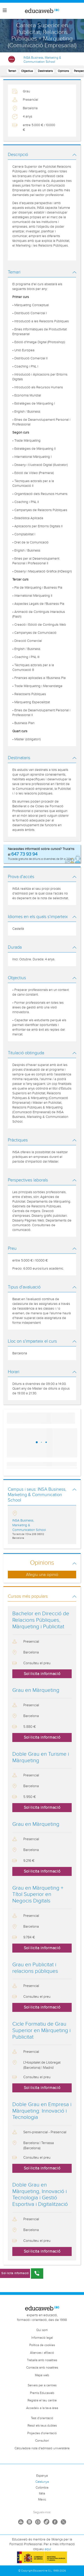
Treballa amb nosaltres (42, 2360)
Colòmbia (42, 2487)
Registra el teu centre (42, 2400)
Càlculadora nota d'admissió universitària (42, 2448)
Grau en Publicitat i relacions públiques (35, 1968)
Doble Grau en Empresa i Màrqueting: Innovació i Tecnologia (41, 2111)
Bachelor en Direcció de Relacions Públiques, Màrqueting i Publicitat (40, 1620)
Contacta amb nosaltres (42, 2367)
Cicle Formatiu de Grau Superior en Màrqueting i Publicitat (41, 2030)
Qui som (42, 2330)
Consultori (42, 2441)
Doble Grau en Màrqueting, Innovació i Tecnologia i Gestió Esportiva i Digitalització (40, 2194)
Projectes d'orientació (42, 2433)
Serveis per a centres (42, 2385)
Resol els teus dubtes (42, 2425)
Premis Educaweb (42, 2393)
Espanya (42, 2476)
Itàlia (42, 2493)
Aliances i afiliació (42, 2353)
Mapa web (42, 2375)
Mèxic (42, 2499)
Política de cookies (42, 2345)
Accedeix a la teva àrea (42, 2408)
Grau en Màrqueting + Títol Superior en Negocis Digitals (37, 1894)
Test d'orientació (42, 2418)
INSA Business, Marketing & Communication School (42, 60)
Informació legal (42, 2338)
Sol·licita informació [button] (42, 1673)
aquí (48, 2549)
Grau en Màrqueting (35, 1690)
